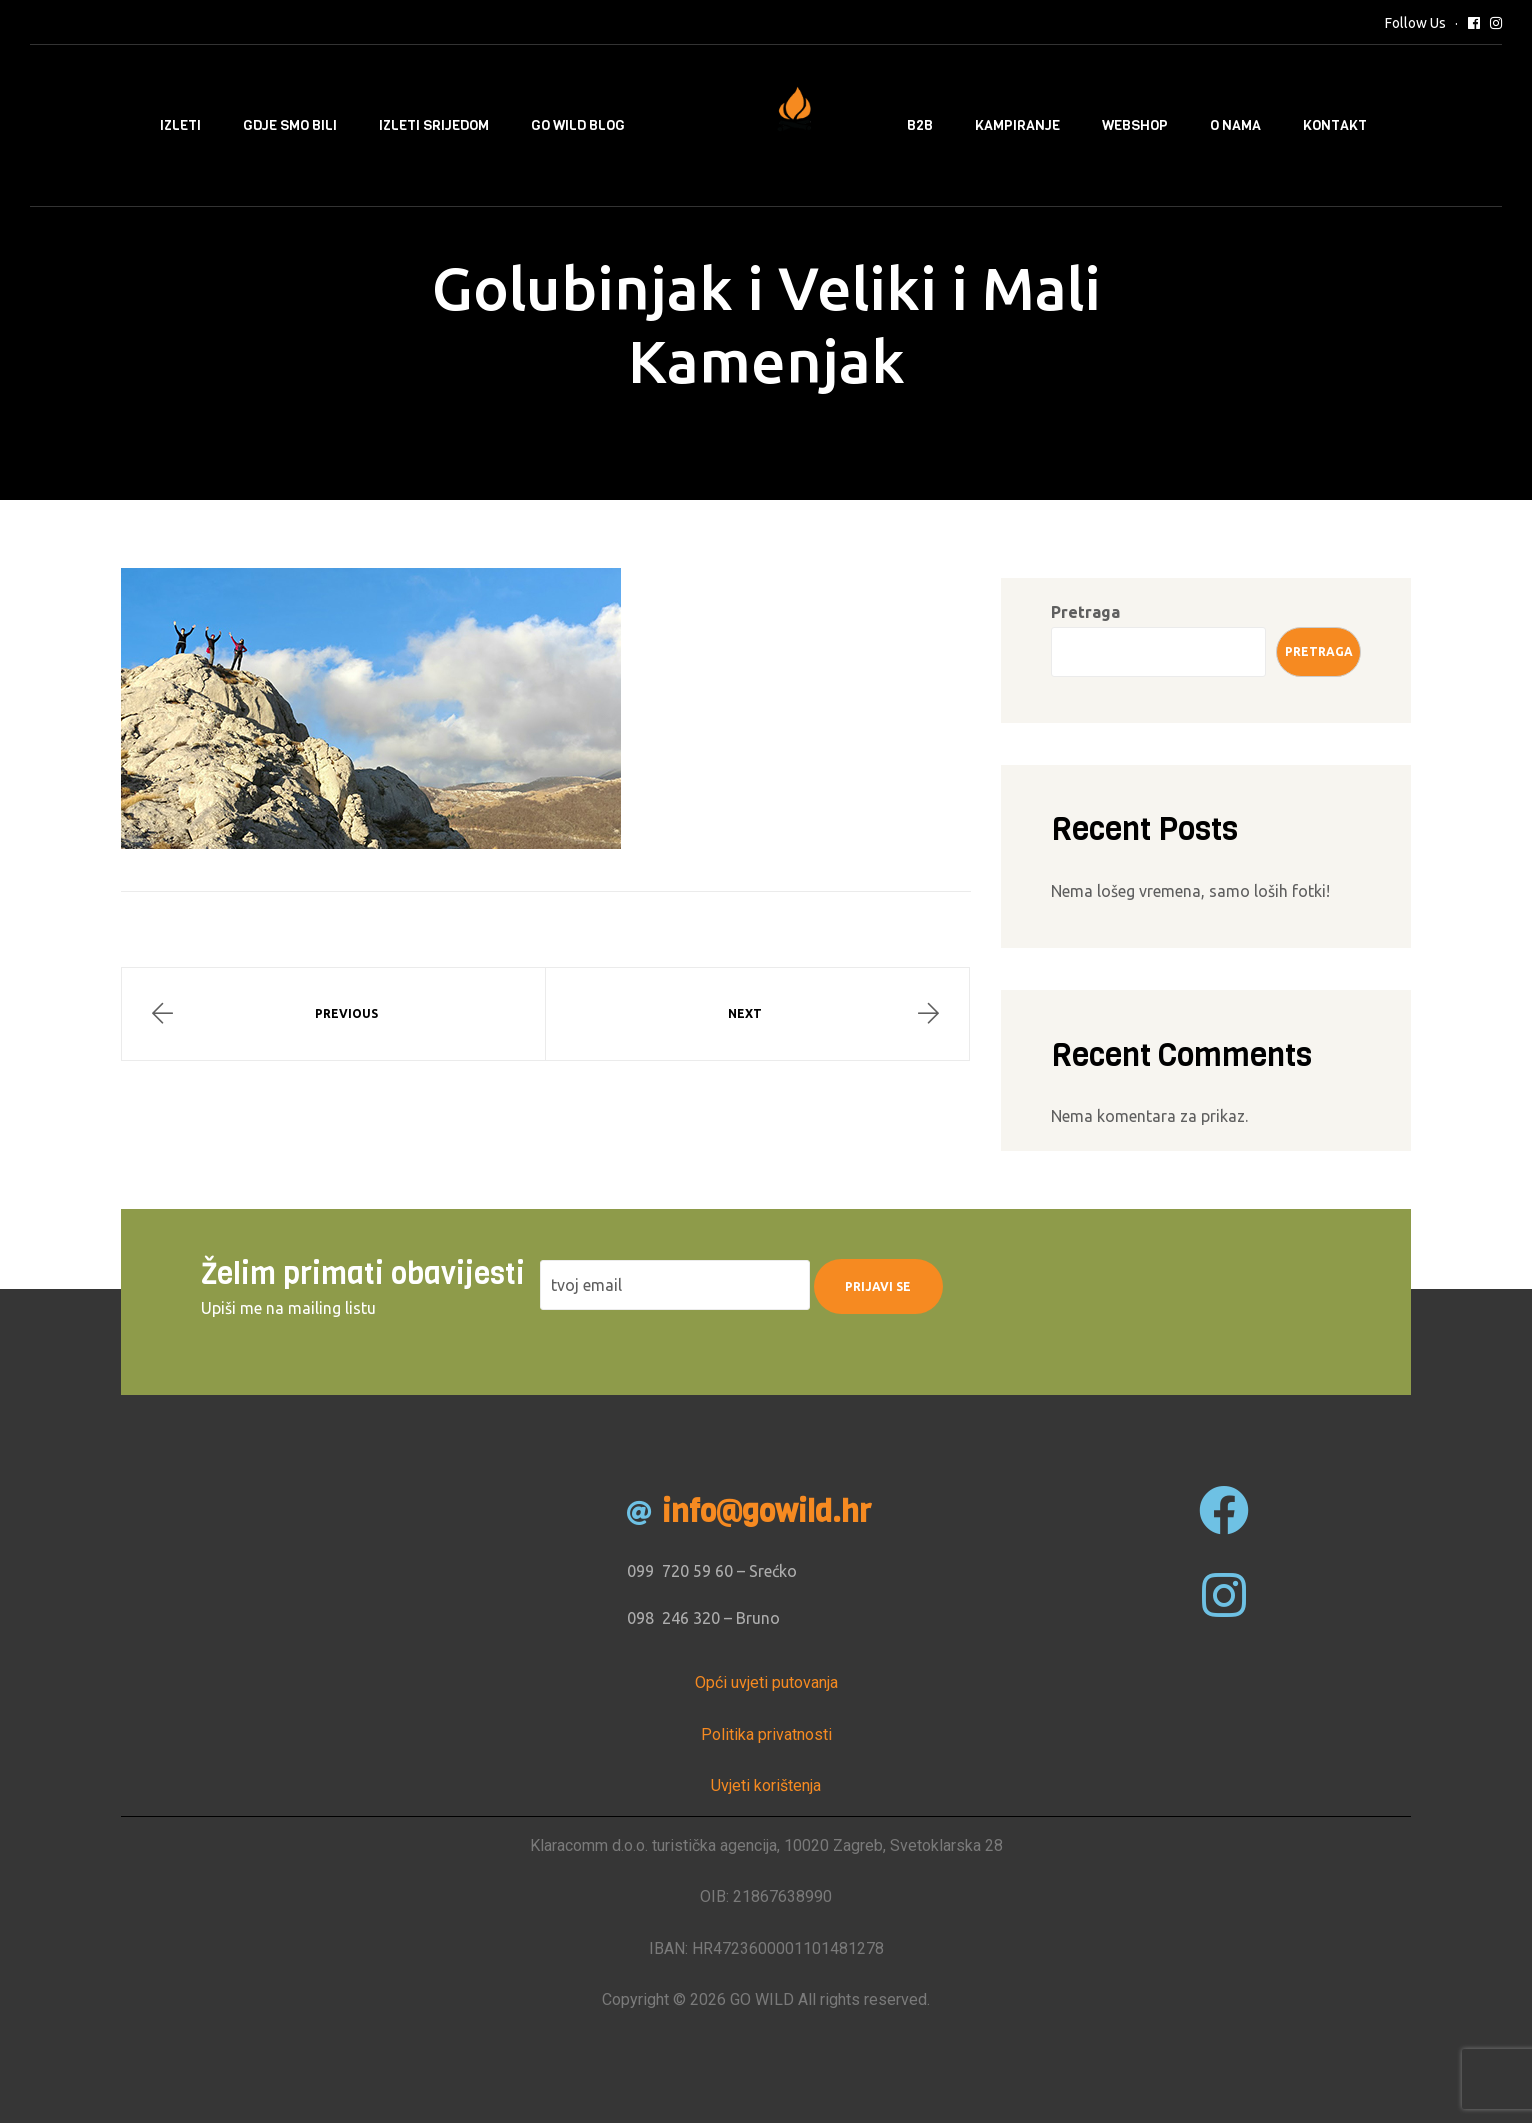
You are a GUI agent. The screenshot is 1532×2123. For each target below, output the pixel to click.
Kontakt (1335, 125)
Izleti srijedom (434, 125)
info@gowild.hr (766, 1512)
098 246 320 (673, 1618)
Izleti (180, 125)
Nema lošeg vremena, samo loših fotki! (1190, 891)
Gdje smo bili (290, 125)
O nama (1235, 125)
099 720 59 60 (680, 1571)
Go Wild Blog (578, 125)
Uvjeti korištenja (766, 1785)
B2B (920, 125)
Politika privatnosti (766, 1734)
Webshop (1135, 125)
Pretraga (1085, 612)
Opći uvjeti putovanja (766, 1682)
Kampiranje (1017, 125)
